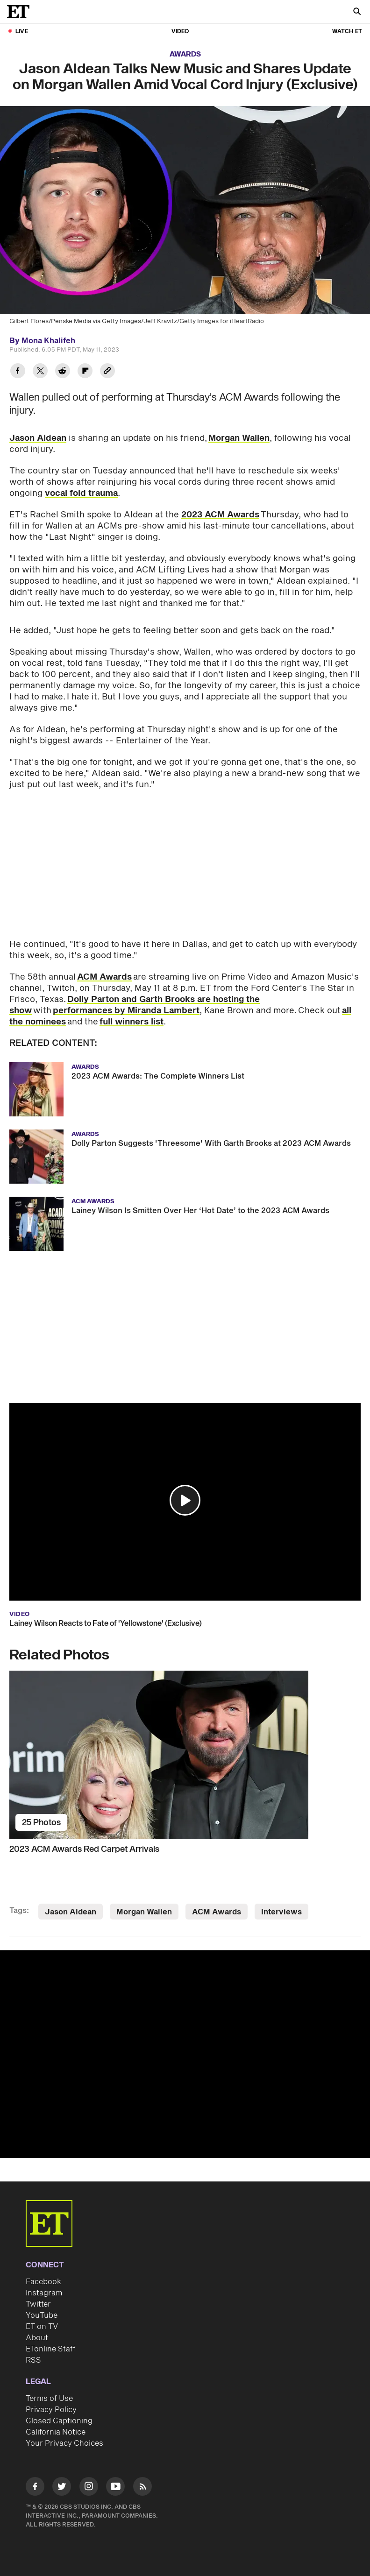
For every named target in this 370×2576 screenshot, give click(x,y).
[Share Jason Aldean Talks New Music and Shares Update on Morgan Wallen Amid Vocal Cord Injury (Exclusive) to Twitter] (40, 371)
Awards (185, 54)
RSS (33, 2360)
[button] (185, 1500)
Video (180, 31)
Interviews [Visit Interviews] (281, 1912)
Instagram (44, 2293)
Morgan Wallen (239, 438)
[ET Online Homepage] (21, 11)
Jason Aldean (37, 438)
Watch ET (347, 31)
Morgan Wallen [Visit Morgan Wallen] (144, 1912)
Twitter (38, 2304)
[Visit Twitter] (61, 2488)
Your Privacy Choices (64, 2443)
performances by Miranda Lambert (126, 1010)
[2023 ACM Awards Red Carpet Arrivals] (185, 1755)
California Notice (55, 2432)
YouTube (41, 2315)
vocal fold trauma (81, 493)
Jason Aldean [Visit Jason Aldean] (70, 1912)
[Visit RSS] (142, 2488)
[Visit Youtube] (115, 2488)
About (37, 2337)
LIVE (21, 31)
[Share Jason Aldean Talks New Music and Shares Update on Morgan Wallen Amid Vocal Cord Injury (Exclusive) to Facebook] (17, 371)
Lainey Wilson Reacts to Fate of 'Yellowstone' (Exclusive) (105, 1623)
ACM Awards (104, 977)
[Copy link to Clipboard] (107, 371)
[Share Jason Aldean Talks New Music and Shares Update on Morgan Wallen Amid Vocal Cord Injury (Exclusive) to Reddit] (62, 371)
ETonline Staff (51, 2349)
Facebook (43, 2281)
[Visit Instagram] (88, 2488)
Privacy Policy (51, 2409)
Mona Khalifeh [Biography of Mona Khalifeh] (48, 340)
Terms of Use (49, 2398)
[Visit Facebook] (35, 2488)
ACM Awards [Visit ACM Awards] (216, 1912)
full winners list (132, 1022)
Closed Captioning (59, 2421)
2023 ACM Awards (220, 514)
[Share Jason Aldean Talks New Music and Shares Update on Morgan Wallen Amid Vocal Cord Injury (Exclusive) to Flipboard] (85, 371)
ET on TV (42, 2326)
